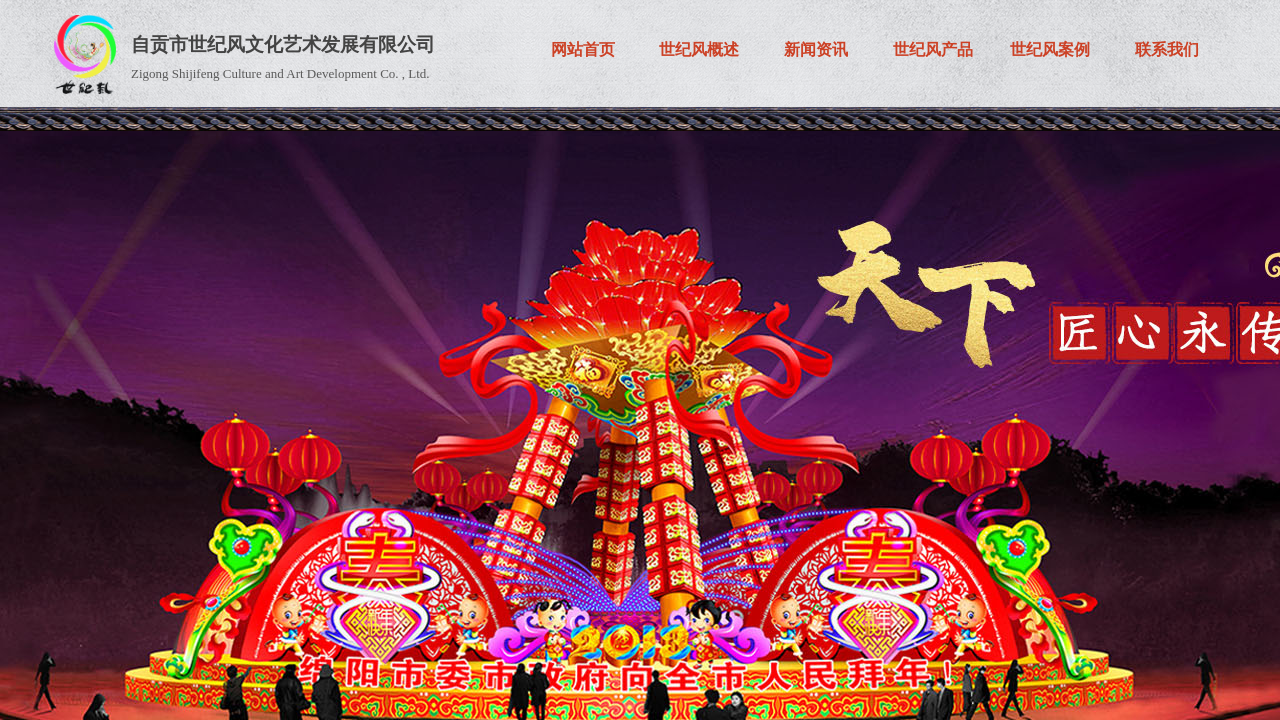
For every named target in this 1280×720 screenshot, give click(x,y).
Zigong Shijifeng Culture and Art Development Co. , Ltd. (280, 73)
